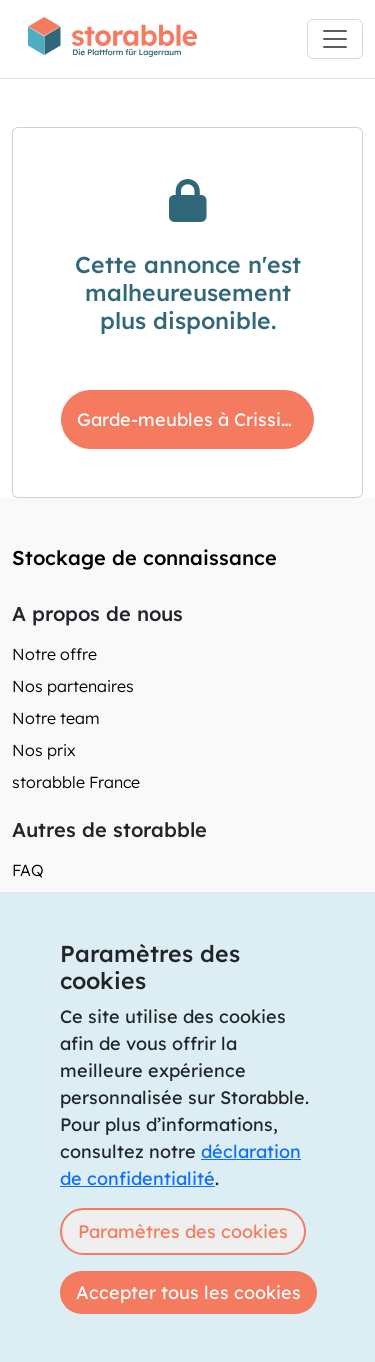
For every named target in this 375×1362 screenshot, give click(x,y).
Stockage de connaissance (144, 557)
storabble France (76, 782)
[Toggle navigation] (335, 39)
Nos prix (44, 750)
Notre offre (54, 654)
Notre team (56, 718)
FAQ (28, 870)
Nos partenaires (73, 686)
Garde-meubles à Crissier (188, 419)
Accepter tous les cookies (188, 1292)
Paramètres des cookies (183, 1231)
